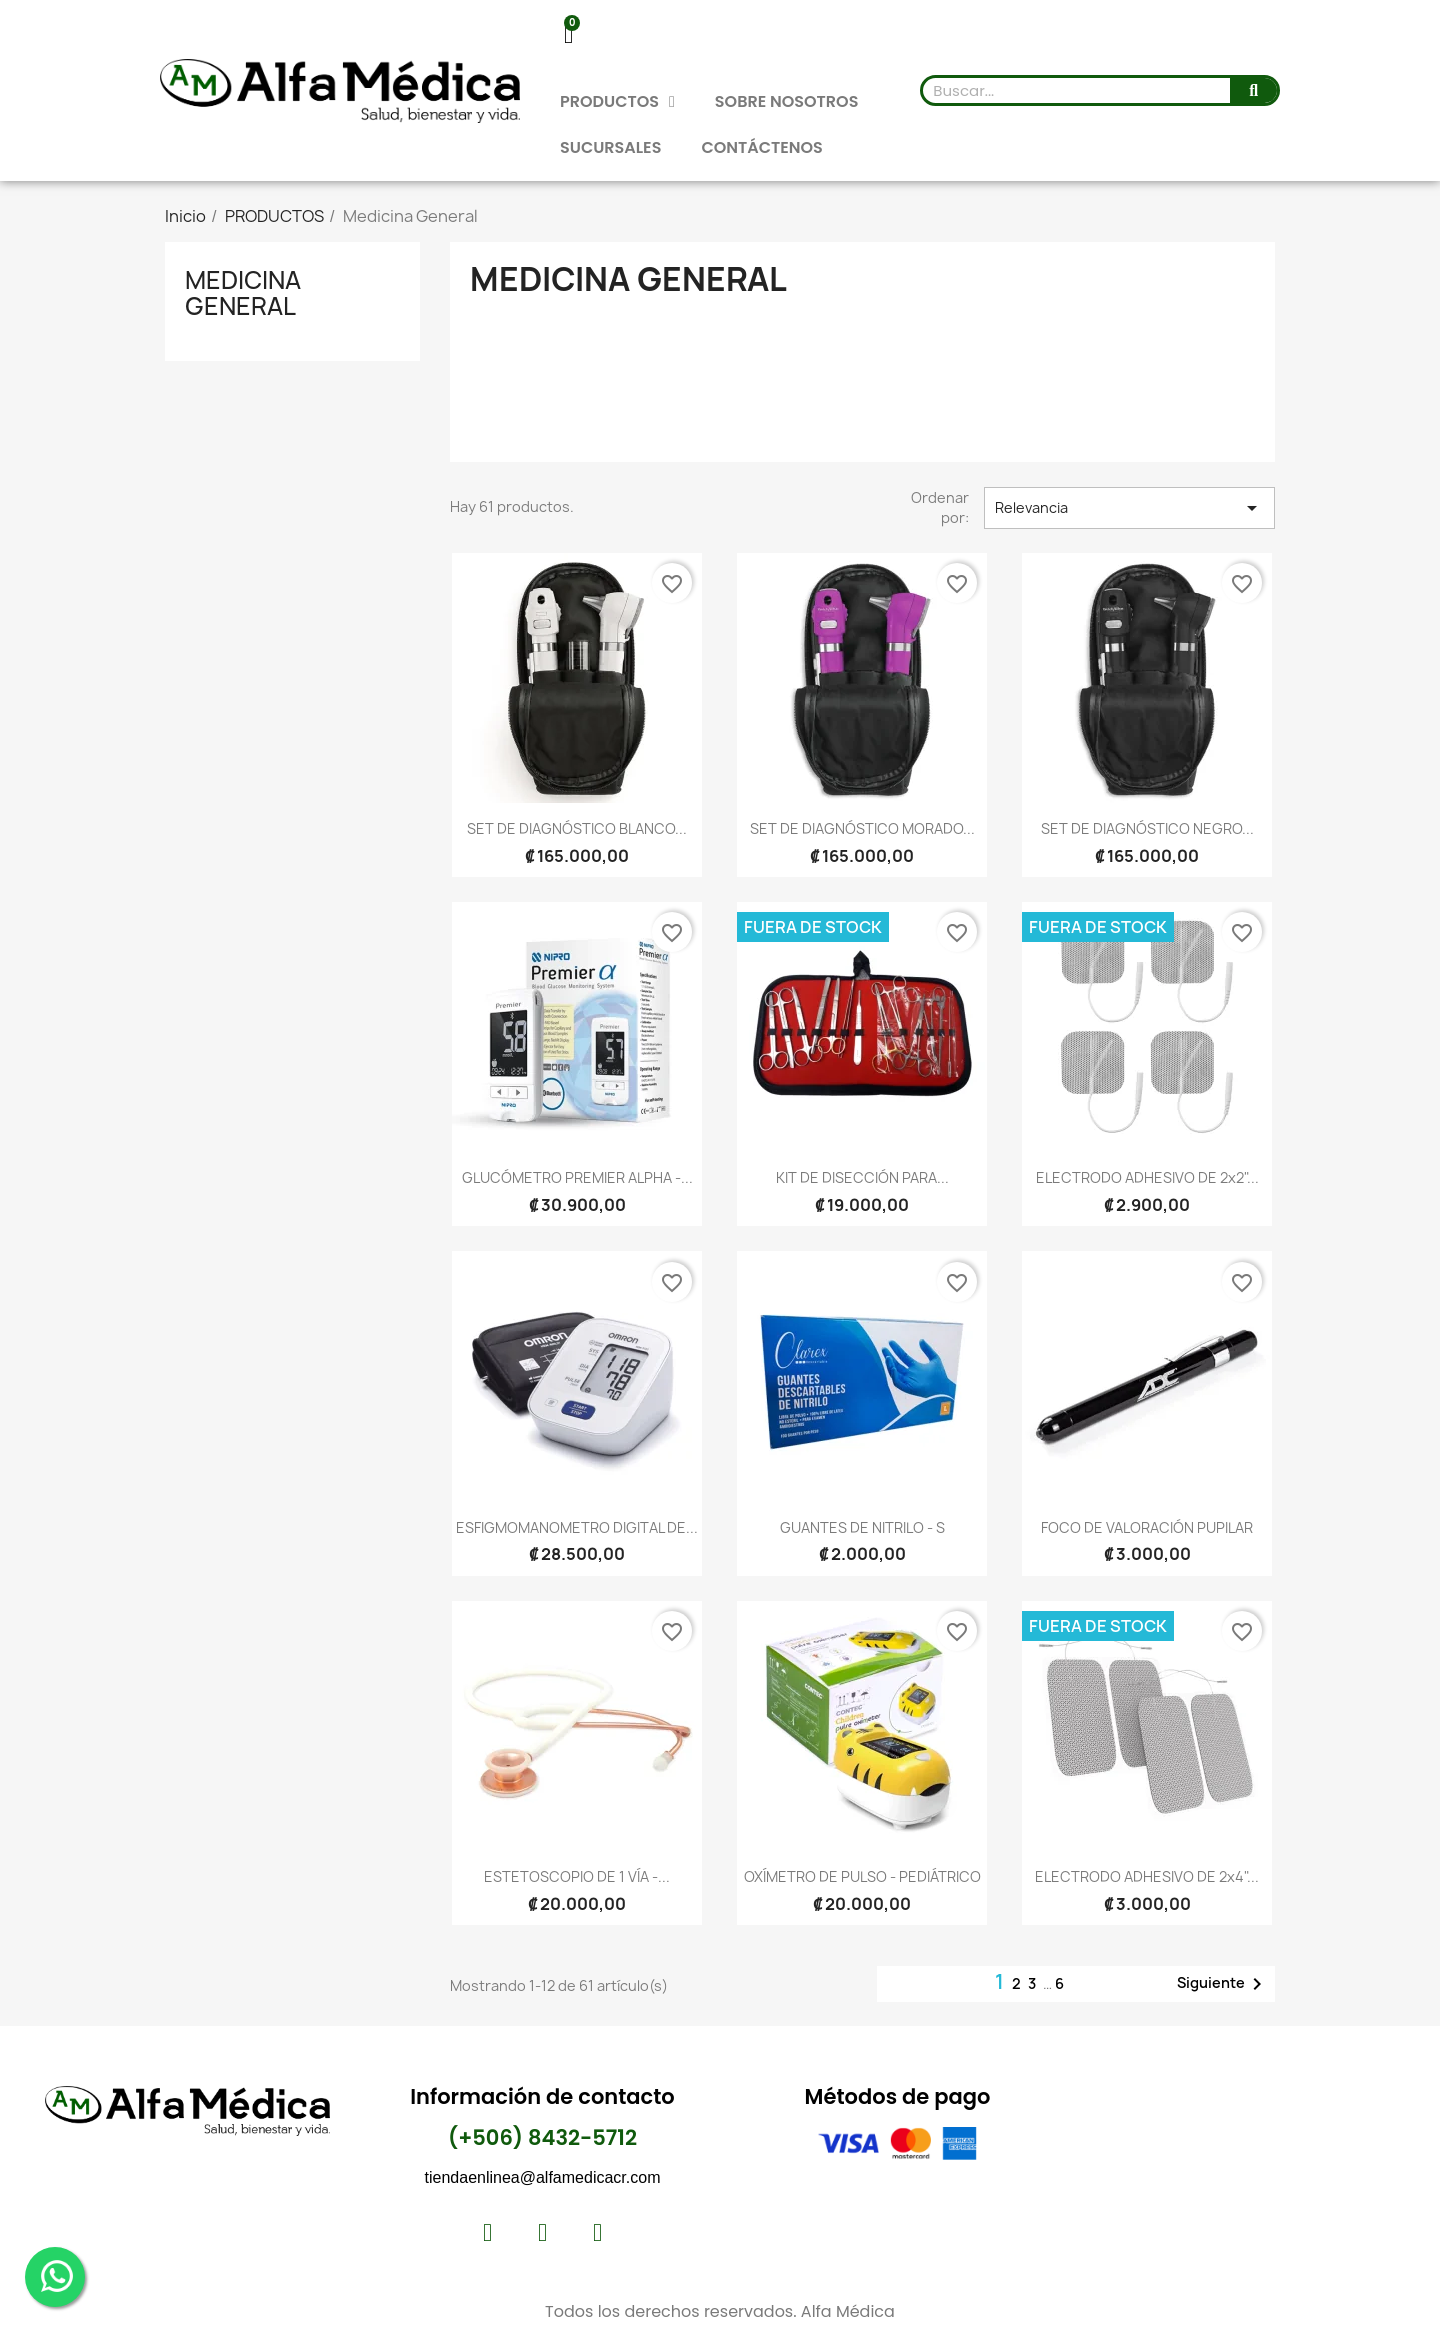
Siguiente (1223, 1984)
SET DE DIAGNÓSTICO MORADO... (862, 828)
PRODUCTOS (617, 102)
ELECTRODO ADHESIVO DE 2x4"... (1147, 1876)
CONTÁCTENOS (761, 147)
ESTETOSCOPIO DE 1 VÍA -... (577, 1876)
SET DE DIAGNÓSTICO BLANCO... (577, 828)
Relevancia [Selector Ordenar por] (1129, 508)
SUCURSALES (610, 147)
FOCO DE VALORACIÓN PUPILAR (1147, 1527)
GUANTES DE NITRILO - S (862, 1527)
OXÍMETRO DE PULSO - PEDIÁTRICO (862, 1876)
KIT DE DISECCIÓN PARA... (862, 1177)
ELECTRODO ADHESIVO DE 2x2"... (1147, 1177)
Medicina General (243, 293)
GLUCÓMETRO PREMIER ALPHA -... (577, 1177)
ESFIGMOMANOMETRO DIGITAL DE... (577, 1527)
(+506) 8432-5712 (542, 2137)
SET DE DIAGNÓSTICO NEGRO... (1147, 828)
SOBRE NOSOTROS (787, 101)
